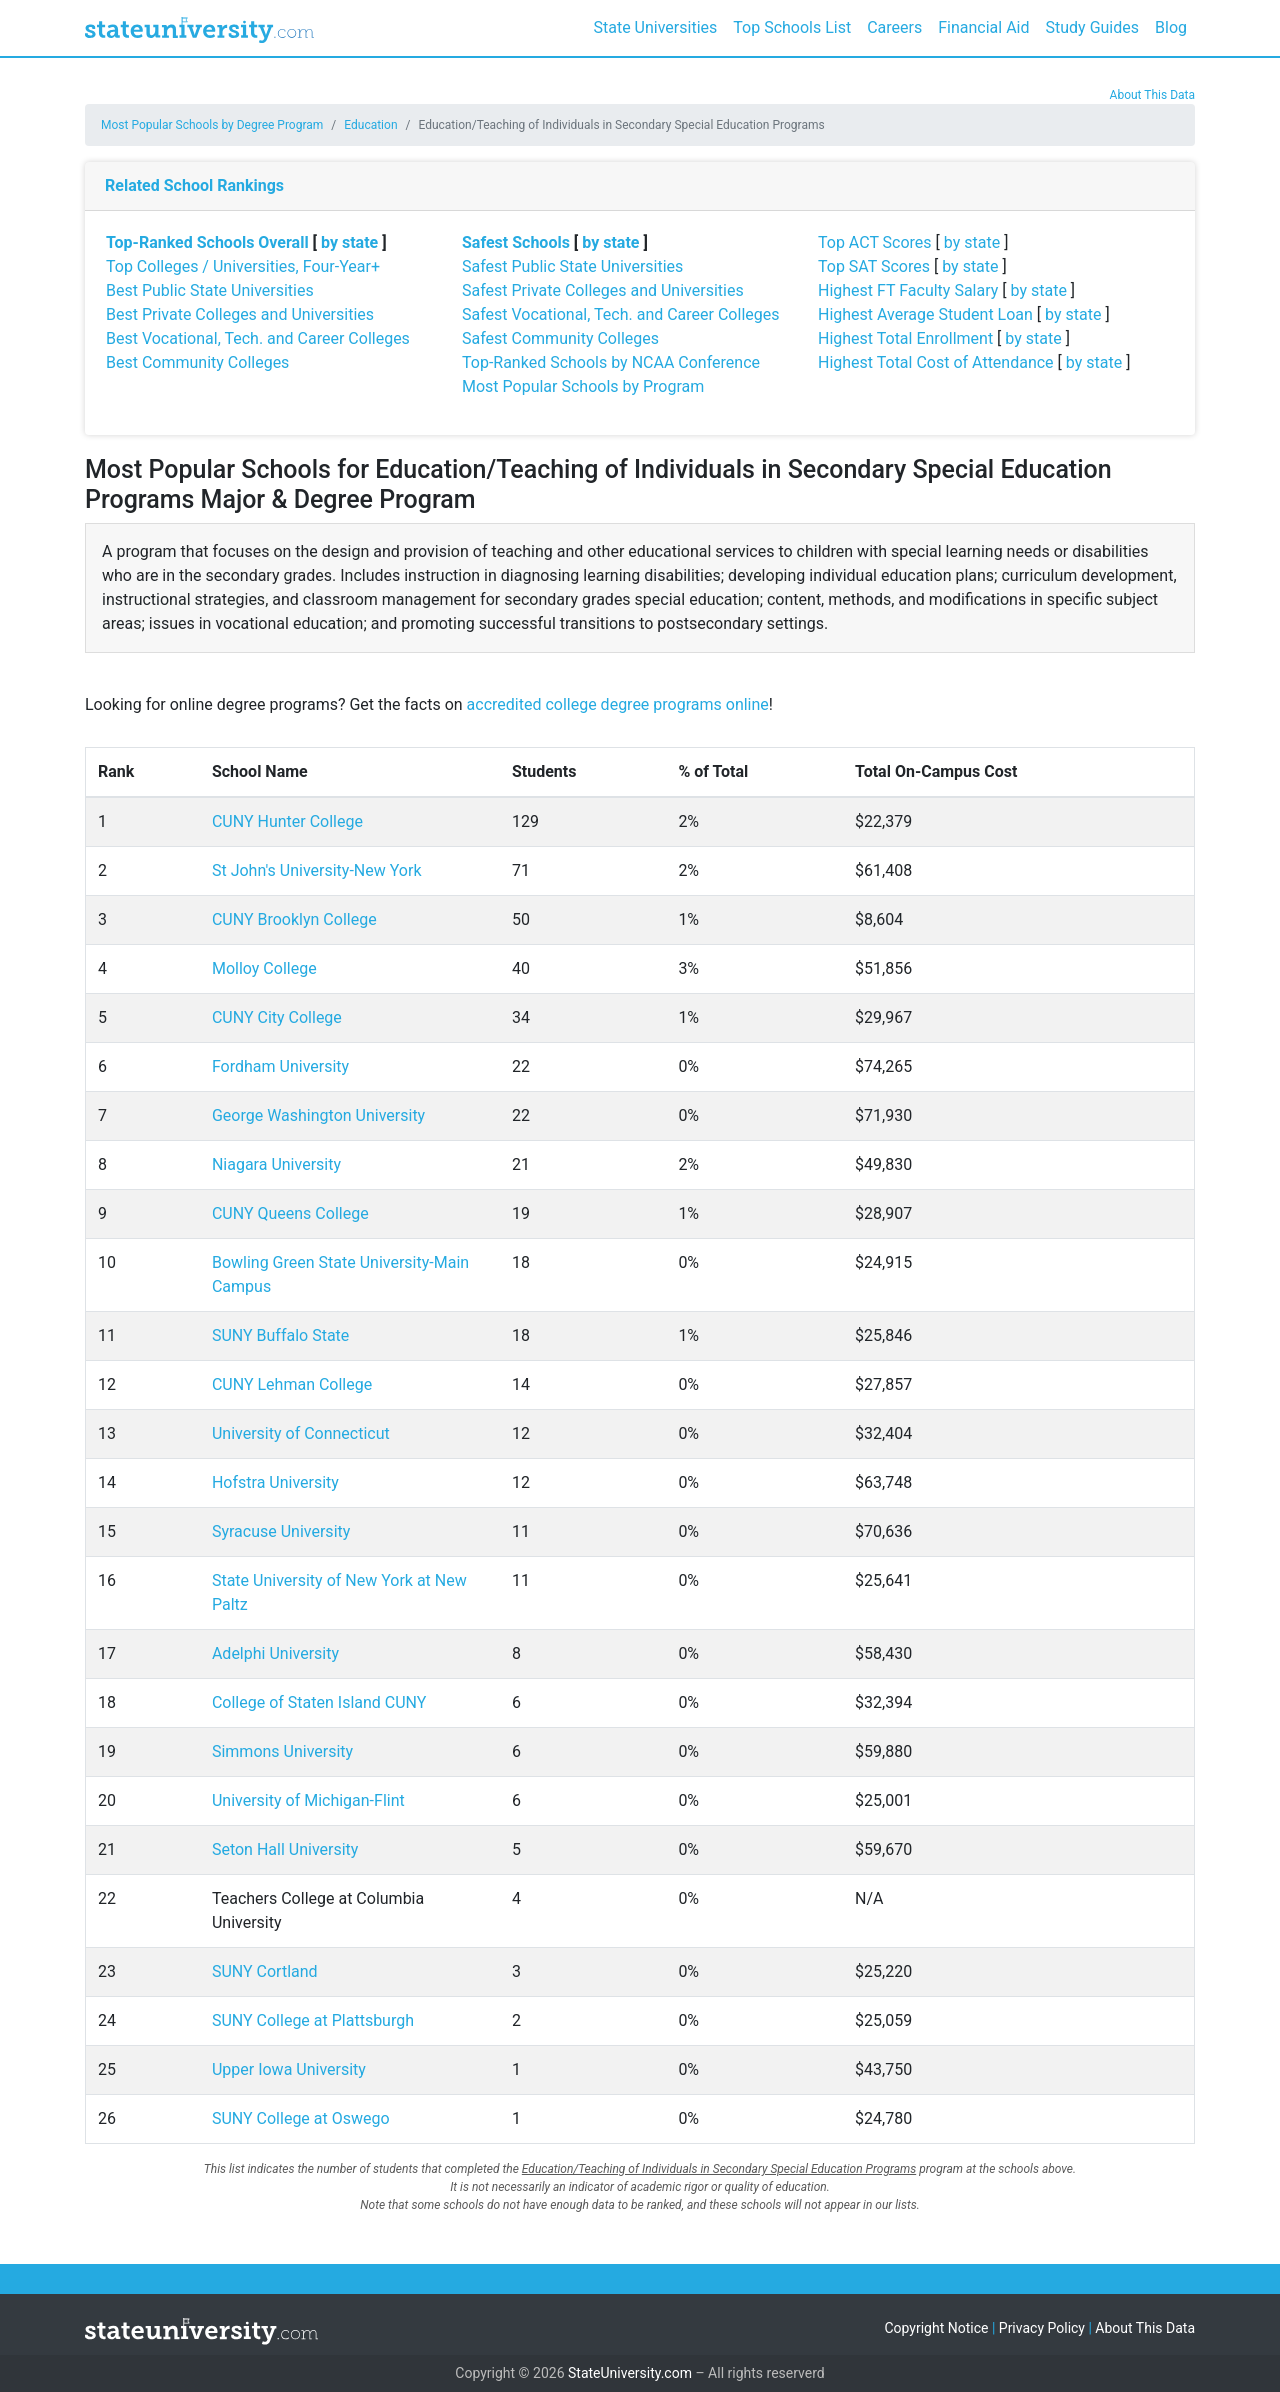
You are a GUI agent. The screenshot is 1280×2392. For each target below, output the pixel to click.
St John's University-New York (317, 870)
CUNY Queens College (290, 1213)
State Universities (655, 27)
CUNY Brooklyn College (294, 919)
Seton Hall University (285, 1849)
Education (370, 125)
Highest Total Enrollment (905, 338)
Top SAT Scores (874, 266)
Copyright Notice (936, 2328)
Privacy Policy (1042, 2328)
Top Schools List (792, 27)
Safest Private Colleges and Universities (603, 290)
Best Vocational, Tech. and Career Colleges (258, 338)
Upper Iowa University (289, 2069)
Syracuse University (281, 1531)
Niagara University (276, 1164)
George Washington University (318, 1115)
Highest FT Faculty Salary (908, 290)
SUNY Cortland (265, 1971)
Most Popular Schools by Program (583, 386)
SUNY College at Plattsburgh (313, 2020)
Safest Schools (516, 242)
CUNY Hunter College (287, 821)
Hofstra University (275, 1482)
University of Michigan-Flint (308, 1800)
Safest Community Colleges (560, 338)
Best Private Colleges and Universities (240, 314)
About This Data (1152, 95)
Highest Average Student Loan (925, 314)
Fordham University (280, 1066)
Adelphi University (275, 1653)
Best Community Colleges (197, 362)
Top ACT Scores (875, 242)
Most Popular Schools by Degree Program (212, 125)
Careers (894, 27)
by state (349, 242)
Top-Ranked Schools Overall (207, 242)
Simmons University (282, 1751)
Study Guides (1093, 27)
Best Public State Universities (210, 290)
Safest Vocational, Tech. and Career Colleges (620, 314)
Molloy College (264, 968)
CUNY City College (277, 1017)
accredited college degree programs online (618, 704)
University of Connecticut (301, 1433)
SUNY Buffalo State (280, 1335)
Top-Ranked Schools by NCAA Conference (611, 362)
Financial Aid (983, 27)
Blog (1171, 27)
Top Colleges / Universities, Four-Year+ (243, 266)
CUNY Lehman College (292, 1384)
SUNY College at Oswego (301, 2118)
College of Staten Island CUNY (319, 1702)
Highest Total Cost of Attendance (936, 362)
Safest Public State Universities (572, 266)
